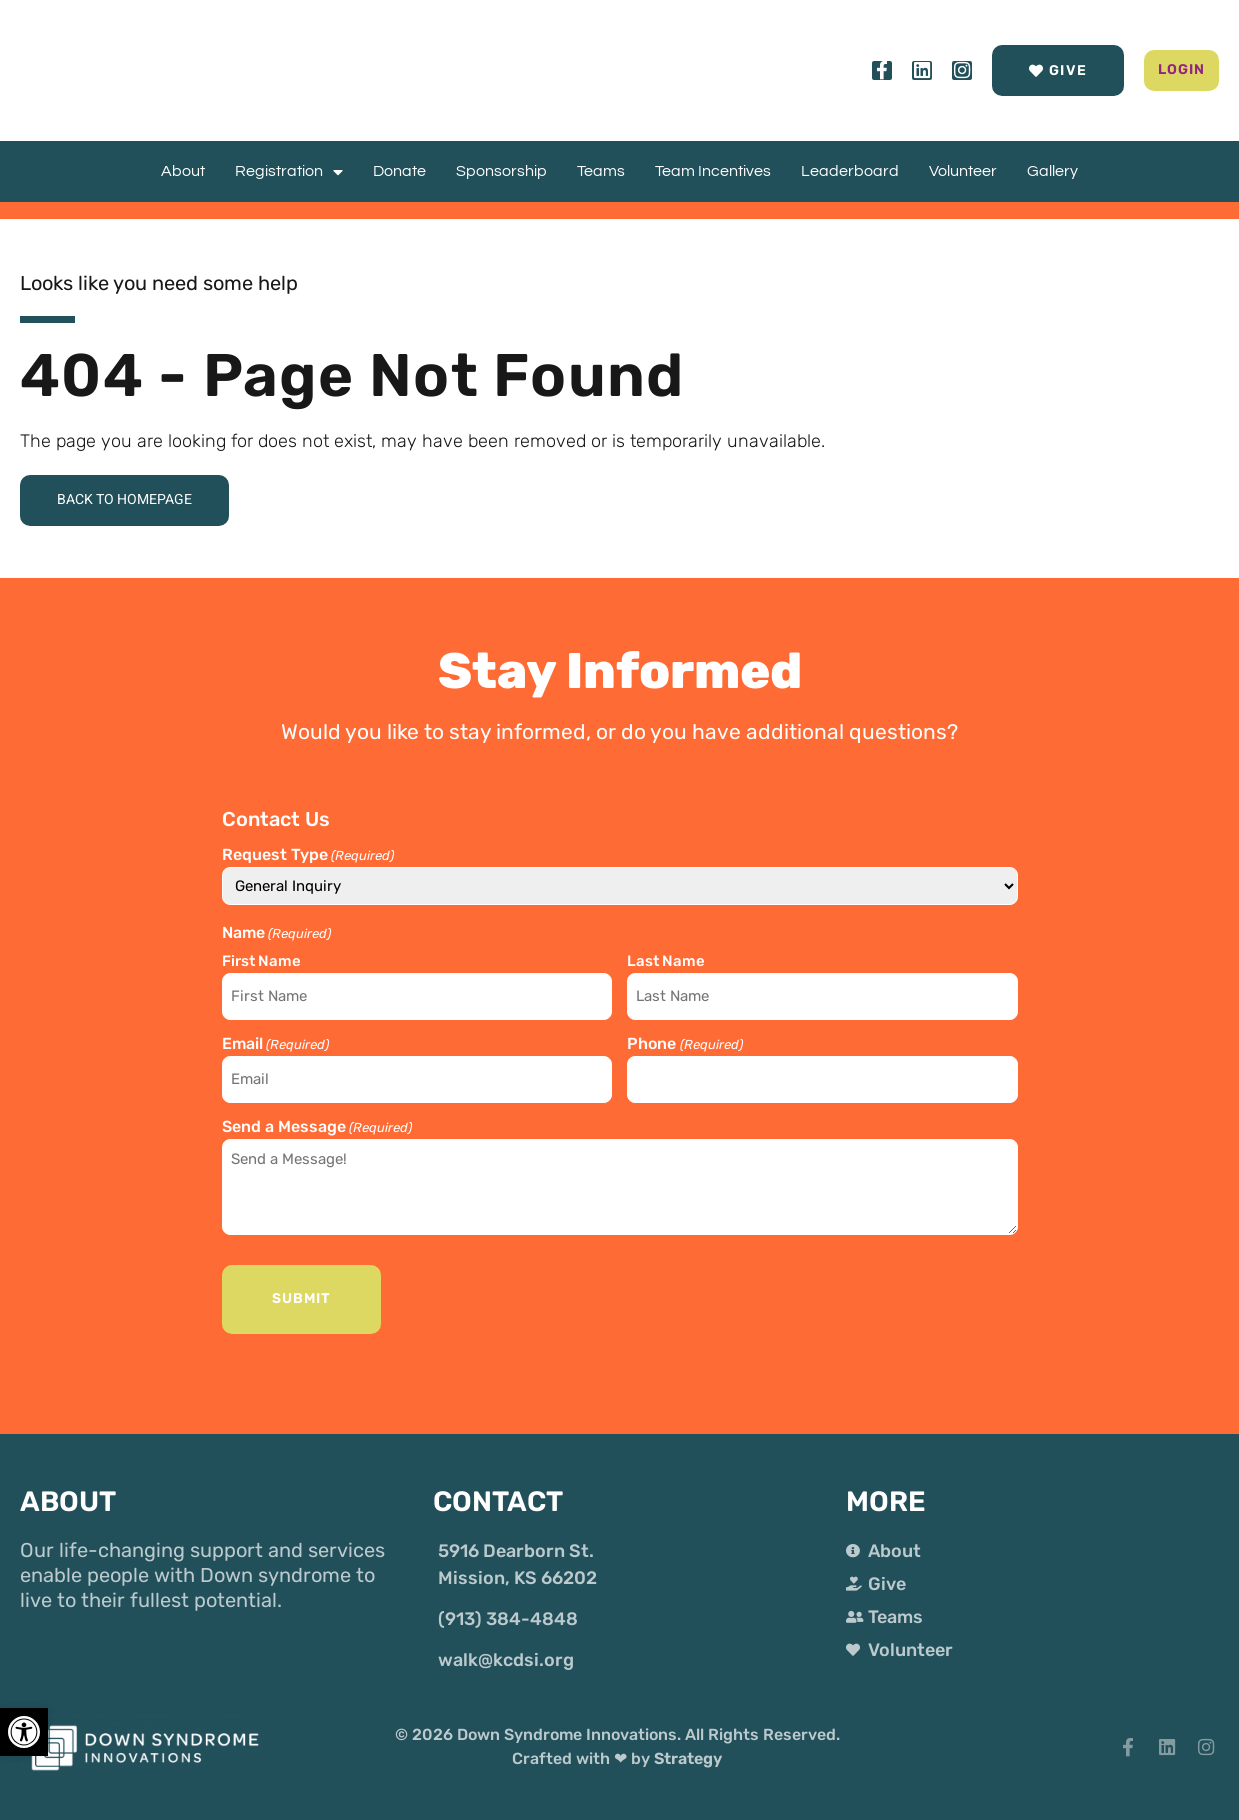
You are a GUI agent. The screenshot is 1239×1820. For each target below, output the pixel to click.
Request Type (308, 860)
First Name (261, 965)
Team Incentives (713, 171)
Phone (684, 1043)
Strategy (688, 1745)
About (183, 171)
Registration (289, 171)
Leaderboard (850, 171)
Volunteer (963, 171)
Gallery (1052, 171)
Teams (601, 171)
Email (275, 1043)
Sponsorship (501, 171)
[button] (1149, 70)
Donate (399, 171)
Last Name (666, 965)
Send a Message (317, 1119)
